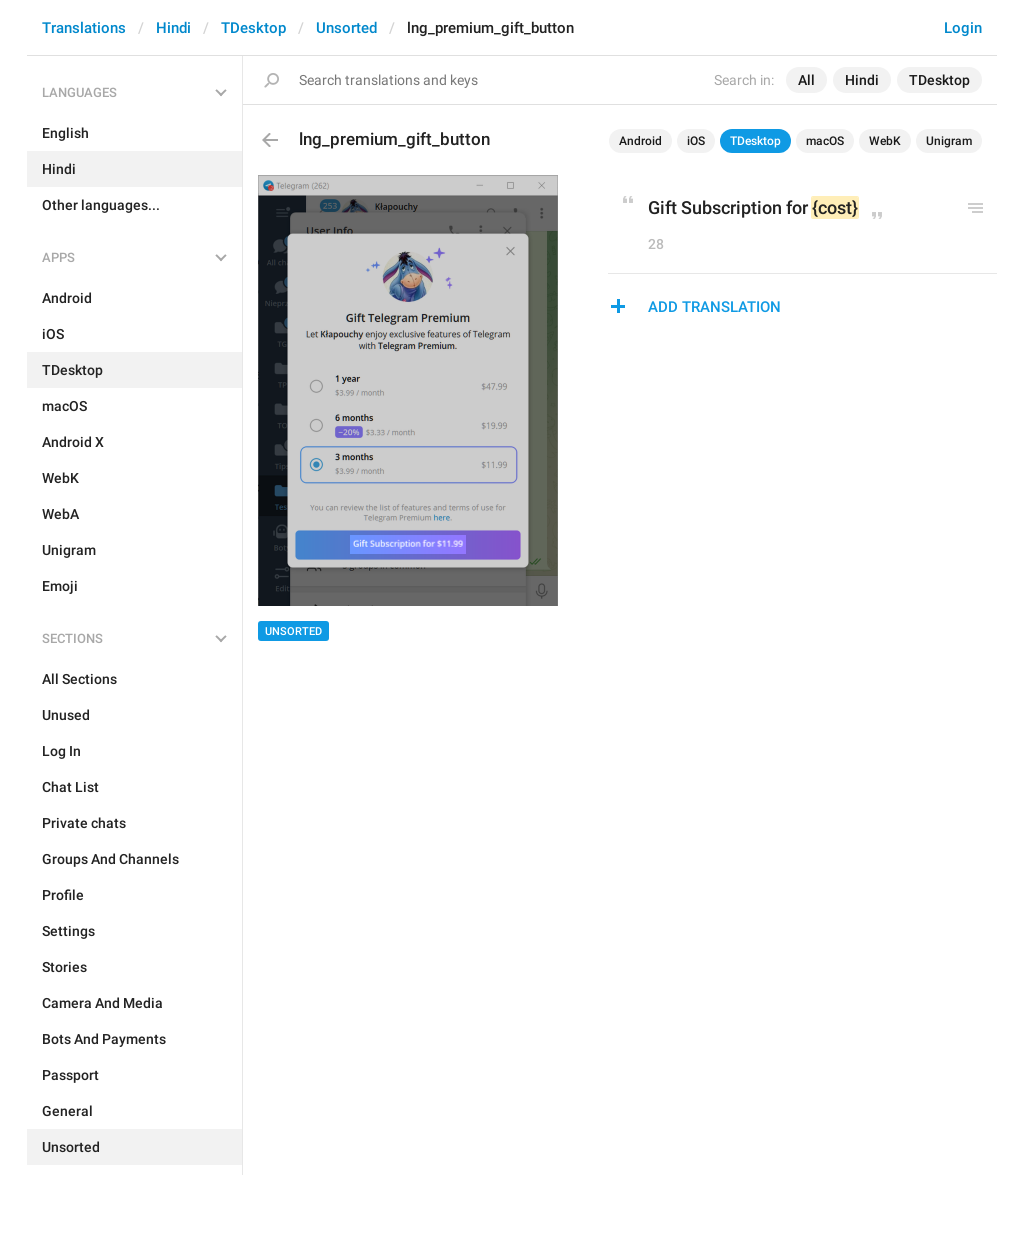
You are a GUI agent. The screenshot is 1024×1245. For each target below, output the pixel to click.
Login (963, 28)
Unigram (949, 141)
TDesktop (253, 28)
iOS (696, 141)
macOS (825, 141)
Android (640, 141)
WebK (885, 141)
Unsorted (346, 28)
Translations (84, 28)
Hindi (173, 28)
